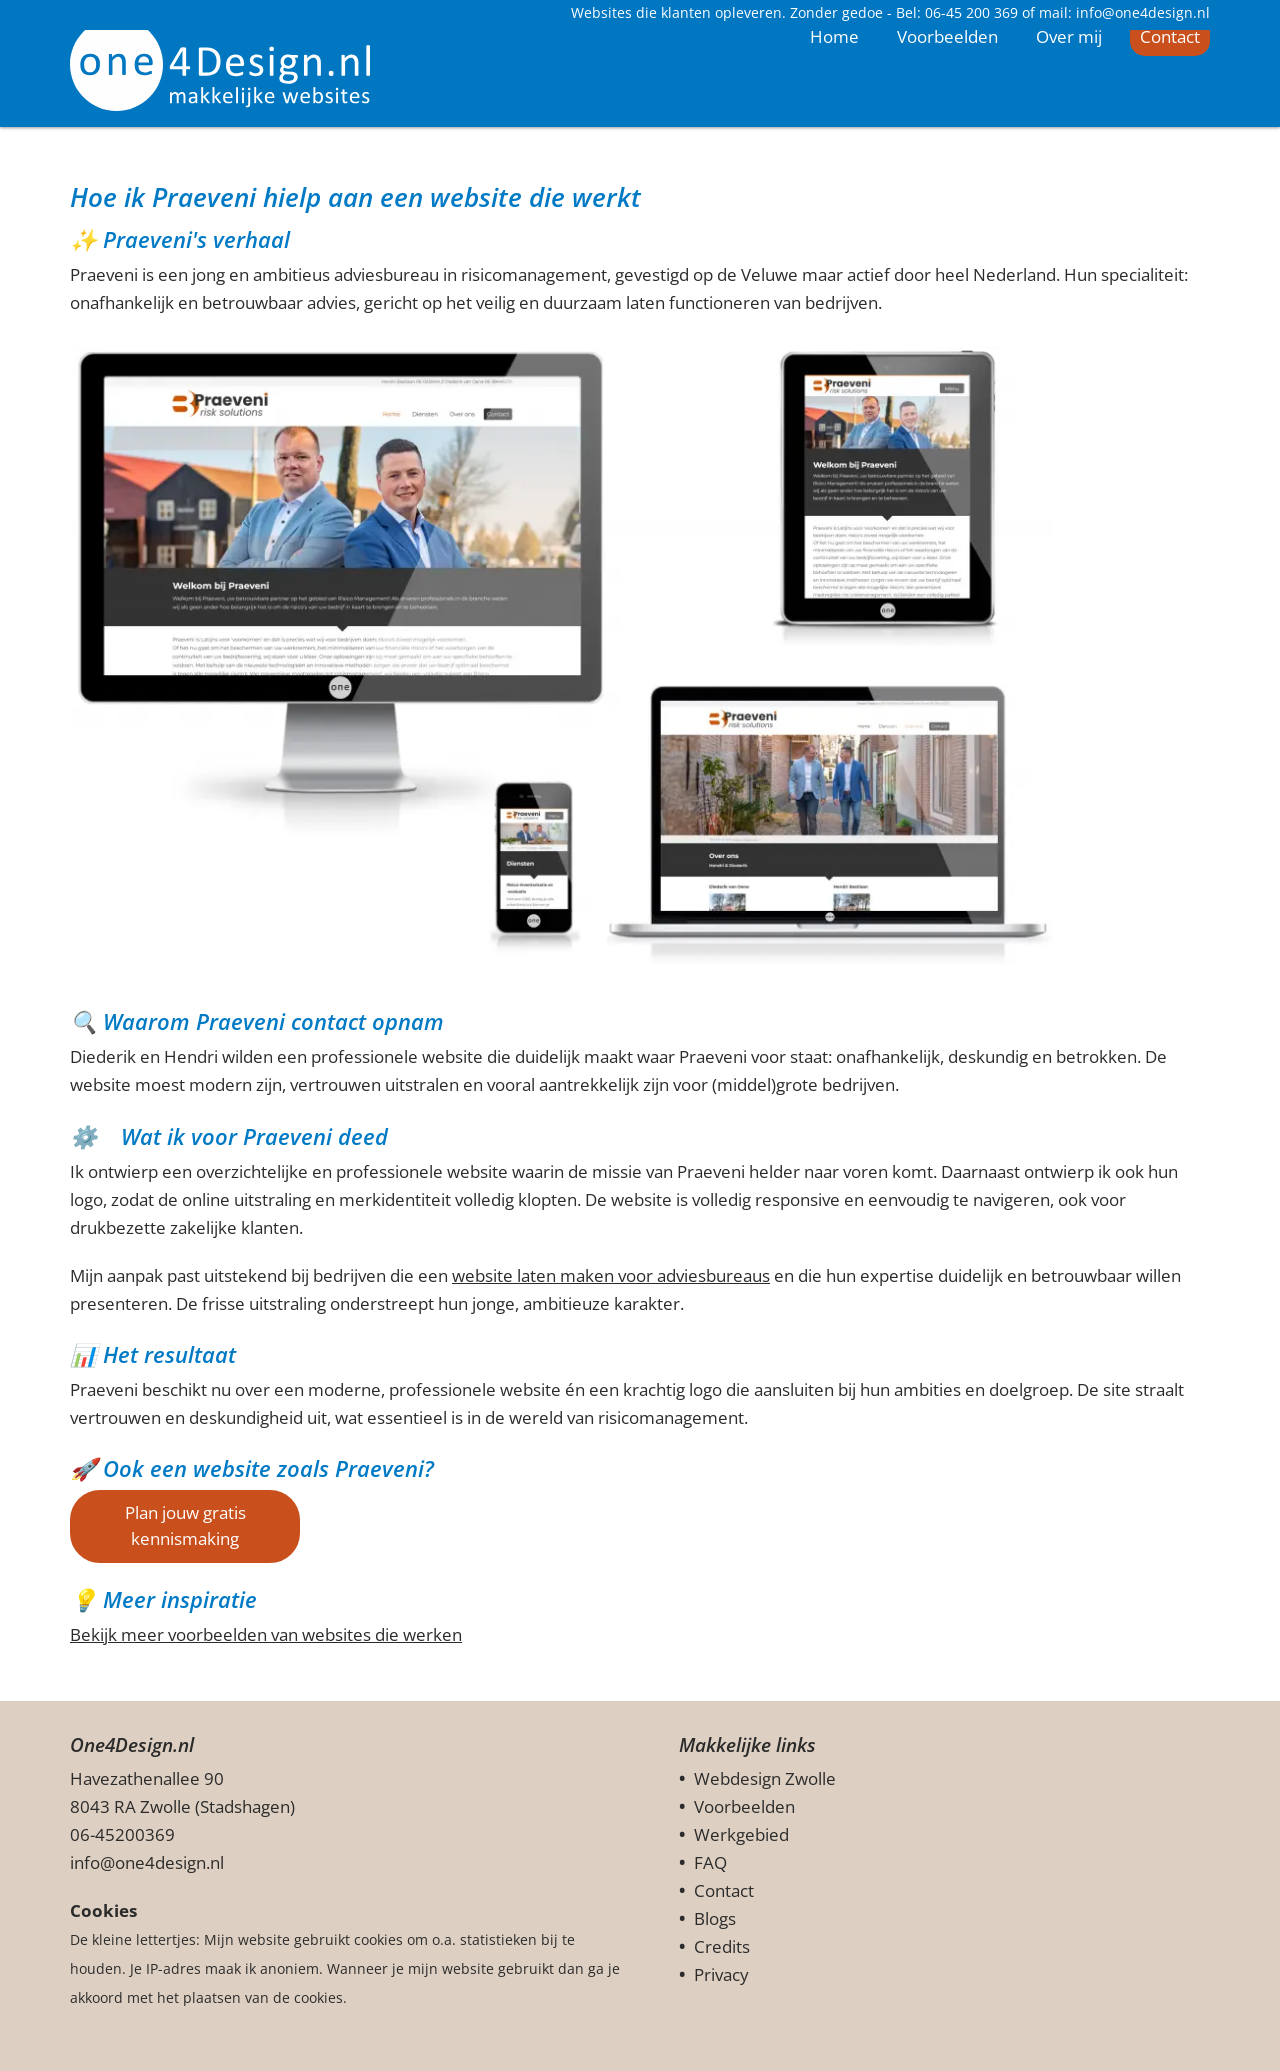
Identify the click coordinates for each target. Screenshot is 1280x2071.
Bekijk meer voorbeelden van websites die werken (266, 1634)
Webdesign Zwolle (765, 1778)
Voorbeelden (947, 115)
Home (834, 114)
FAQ (710, 1862)
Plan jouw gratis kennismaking (185, 1525)
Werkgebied (741, 1834)
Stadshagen (245, 1806)
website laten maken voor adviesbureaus (611, 1275)
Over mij (1069, 115)
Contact (1170, 115)
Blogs (715, 1918)
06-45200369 (122, 1834)
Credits (722, 1946)
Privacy (721, 1974)
